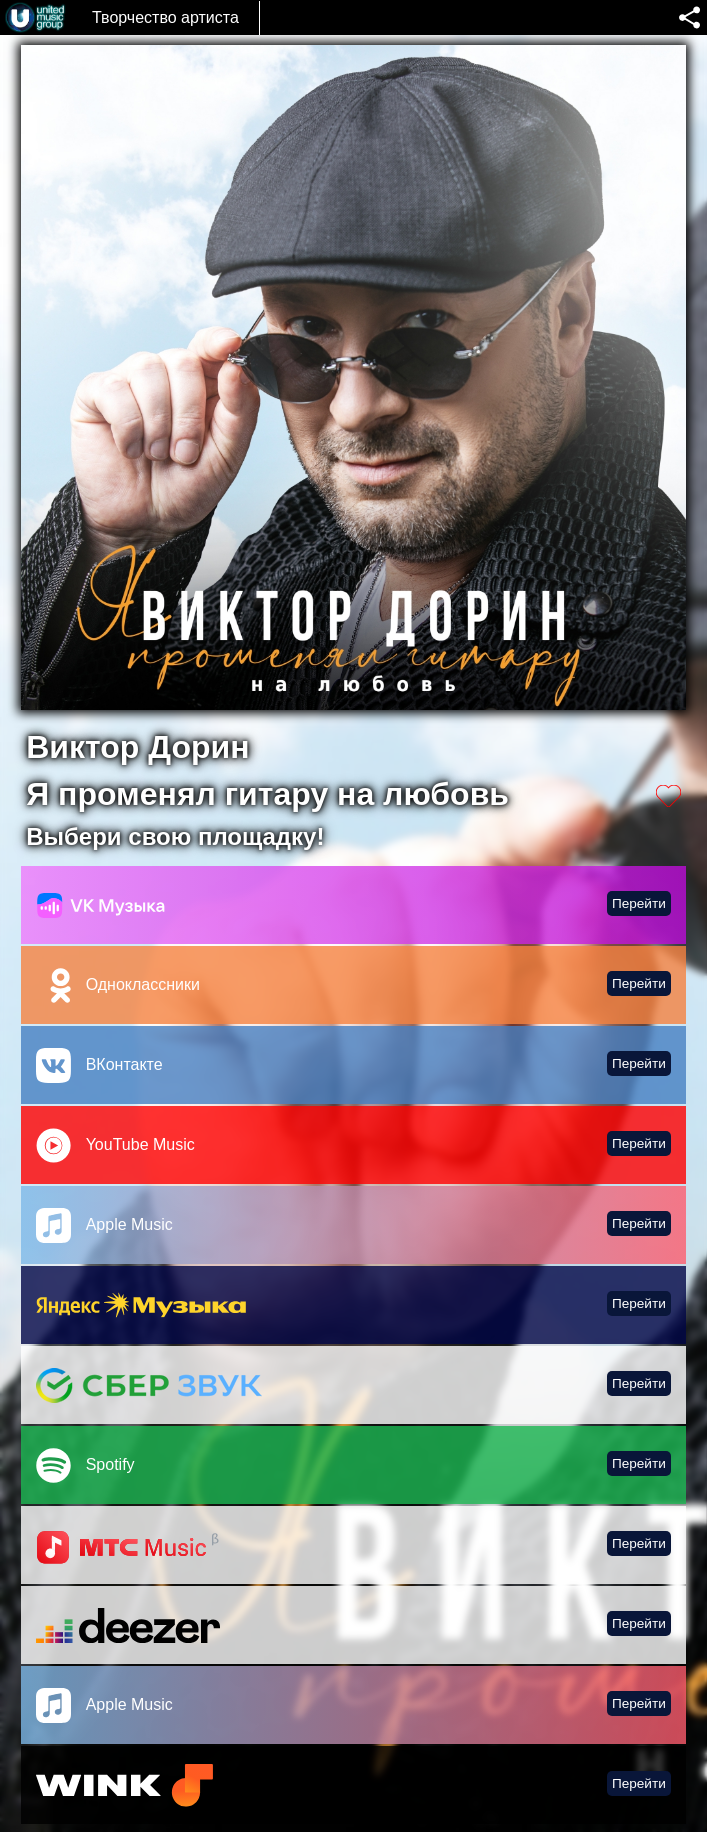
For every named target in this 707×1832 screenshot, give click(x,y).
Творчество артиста (165, 17)
